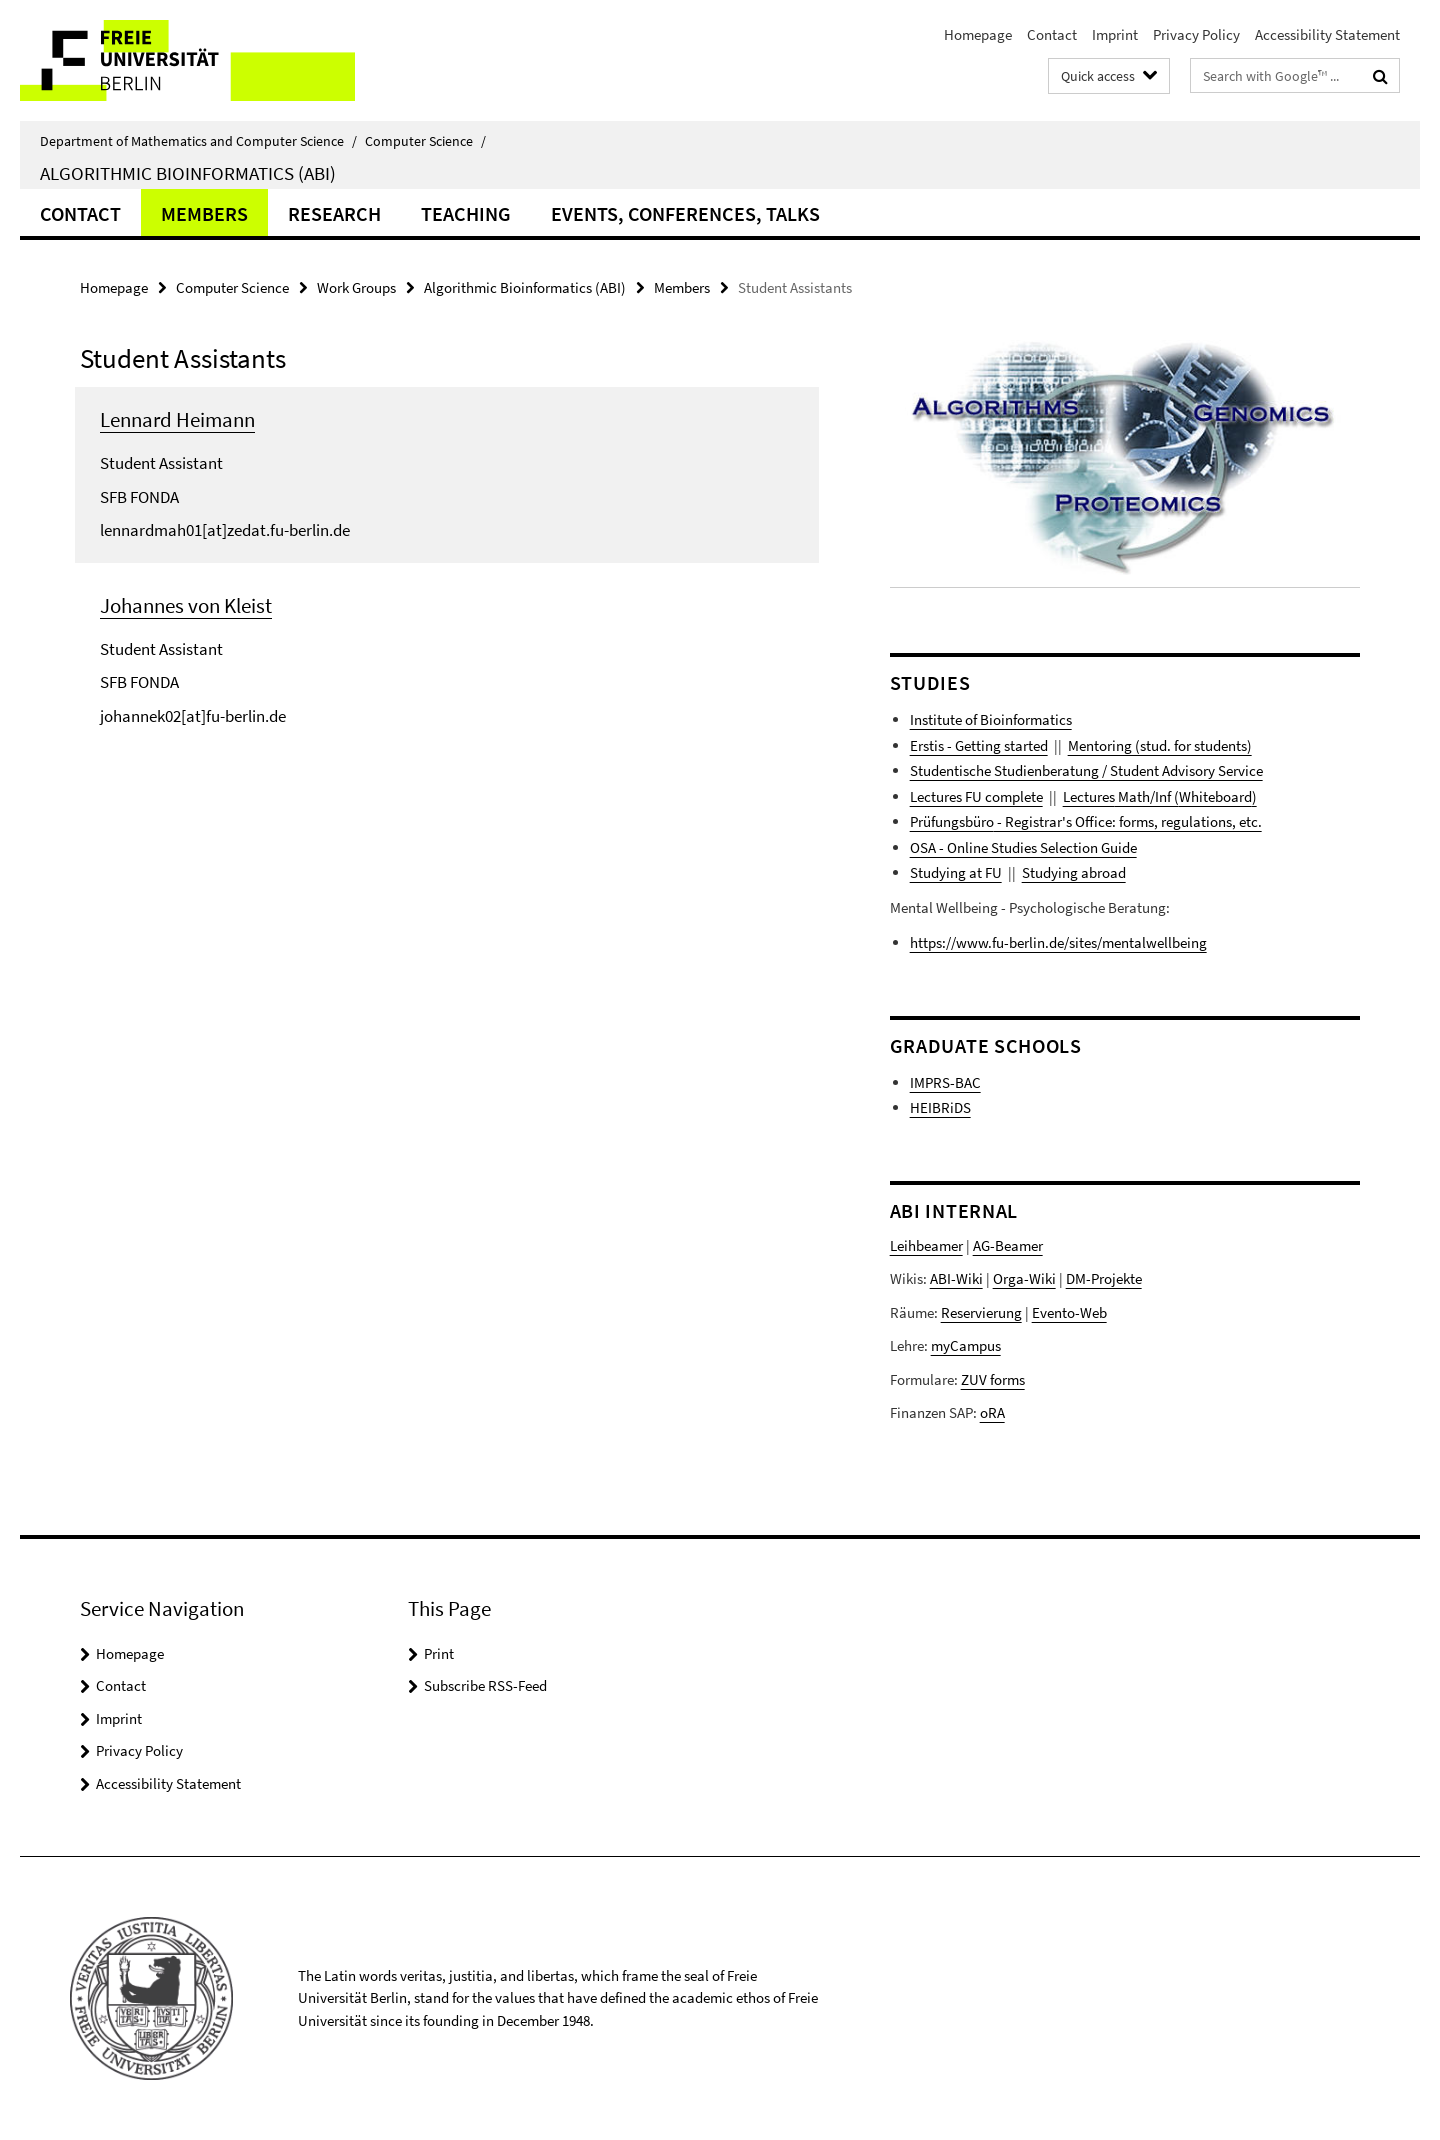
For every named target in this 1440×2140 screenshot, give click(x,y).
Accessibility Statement (1327, 34)
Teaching (466, 213)
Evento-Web (1069, 1312)
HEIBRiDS (940, 1107)
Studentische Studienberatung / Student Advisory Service (1086, 770)
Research (334, 213)
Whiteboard (1215, 796)
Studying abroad (1074, 872)
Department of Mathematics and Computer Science (198, 141)
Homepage (978, 34)
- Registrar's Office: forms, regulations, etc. (1128, 821)
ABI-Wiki (956, 1278)
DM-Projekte (1104, 1278)
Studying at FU (956, 872)
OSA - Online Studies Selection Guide (1023, 847)
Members (204, 213)
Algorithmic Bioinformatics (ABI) (188, 173)
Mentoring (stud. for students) (1160, 745)
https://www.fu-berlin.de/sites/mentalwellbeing (1058, 942)
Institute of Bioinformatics (991, 719)
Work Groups (356, 287)
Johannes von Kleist (186, 605)
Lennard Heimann (177, 419)
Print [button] (439, 1653)
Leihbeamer (926, 1245)
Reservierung (981, 1312)
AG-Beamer (1008, 1245)
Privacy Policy (1196, 34)
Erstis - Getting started (979, 745)
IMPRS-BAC (945, 1082)
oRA (992, 1412)
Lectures (1089, 796)
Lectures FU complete (976, 796)
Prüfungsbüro (952, 821)
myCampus (966, 1345)
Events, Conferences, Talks (685, 213)
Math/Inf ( (1147, 796)
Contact (1052, 34)
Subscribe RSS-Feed (485, 1685)
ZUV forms (993, 1379)
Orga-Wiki (1024, 1278)
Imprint (1115, 34)
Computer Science (425, 141)
